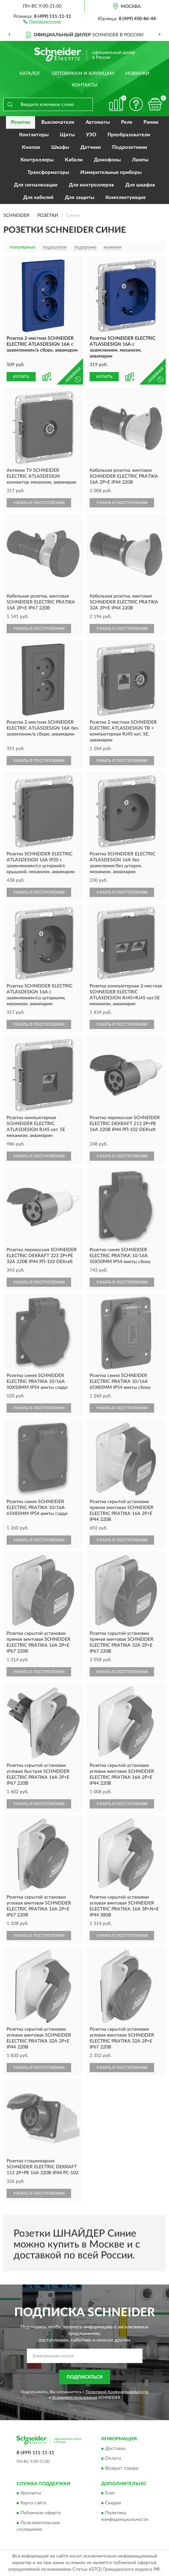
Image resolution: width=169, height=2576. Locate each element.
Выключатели (57, 122)
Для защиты (79, 197)
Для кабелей (38, 197)
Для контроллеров (91, 185)
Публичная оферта (41, 2513)
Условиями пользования (74, 2397)
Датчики (90, 147)
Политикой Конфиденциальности (117, 2392)
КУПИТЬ (21, 377)
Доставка (115, 2448)
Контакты (85, 85)
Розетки (20, 122)
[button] (42, 21)
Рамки (151, 122)
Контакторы (34, 134)
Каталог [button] (30, 73)
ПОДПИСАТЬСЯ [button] (84, 2377)
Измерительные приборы (111, 172)
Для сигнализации (36, 185)
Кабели (74, 159)
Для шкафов (140, 185)
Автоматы (98, 122)
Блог (110, 2493)
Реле (126, 122)
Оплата (113, 2458)
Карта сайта (33, 2503)
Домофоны (107, 159)
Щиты (67, 134)
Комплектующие (126, 197)
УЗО (91, 134)
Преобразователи (128, 134)
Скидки (113, 2503)
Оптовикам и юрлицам (83, 73)
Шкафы (60, 147)
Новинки (137, 73)
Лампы (140, 159)
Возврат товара (121, 2468)
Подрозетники (129, 147)
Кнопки (31, 147)
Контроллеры (37, 159)
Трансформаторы (48, 172)
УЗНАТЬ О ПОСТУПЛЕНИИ (38, 503)
